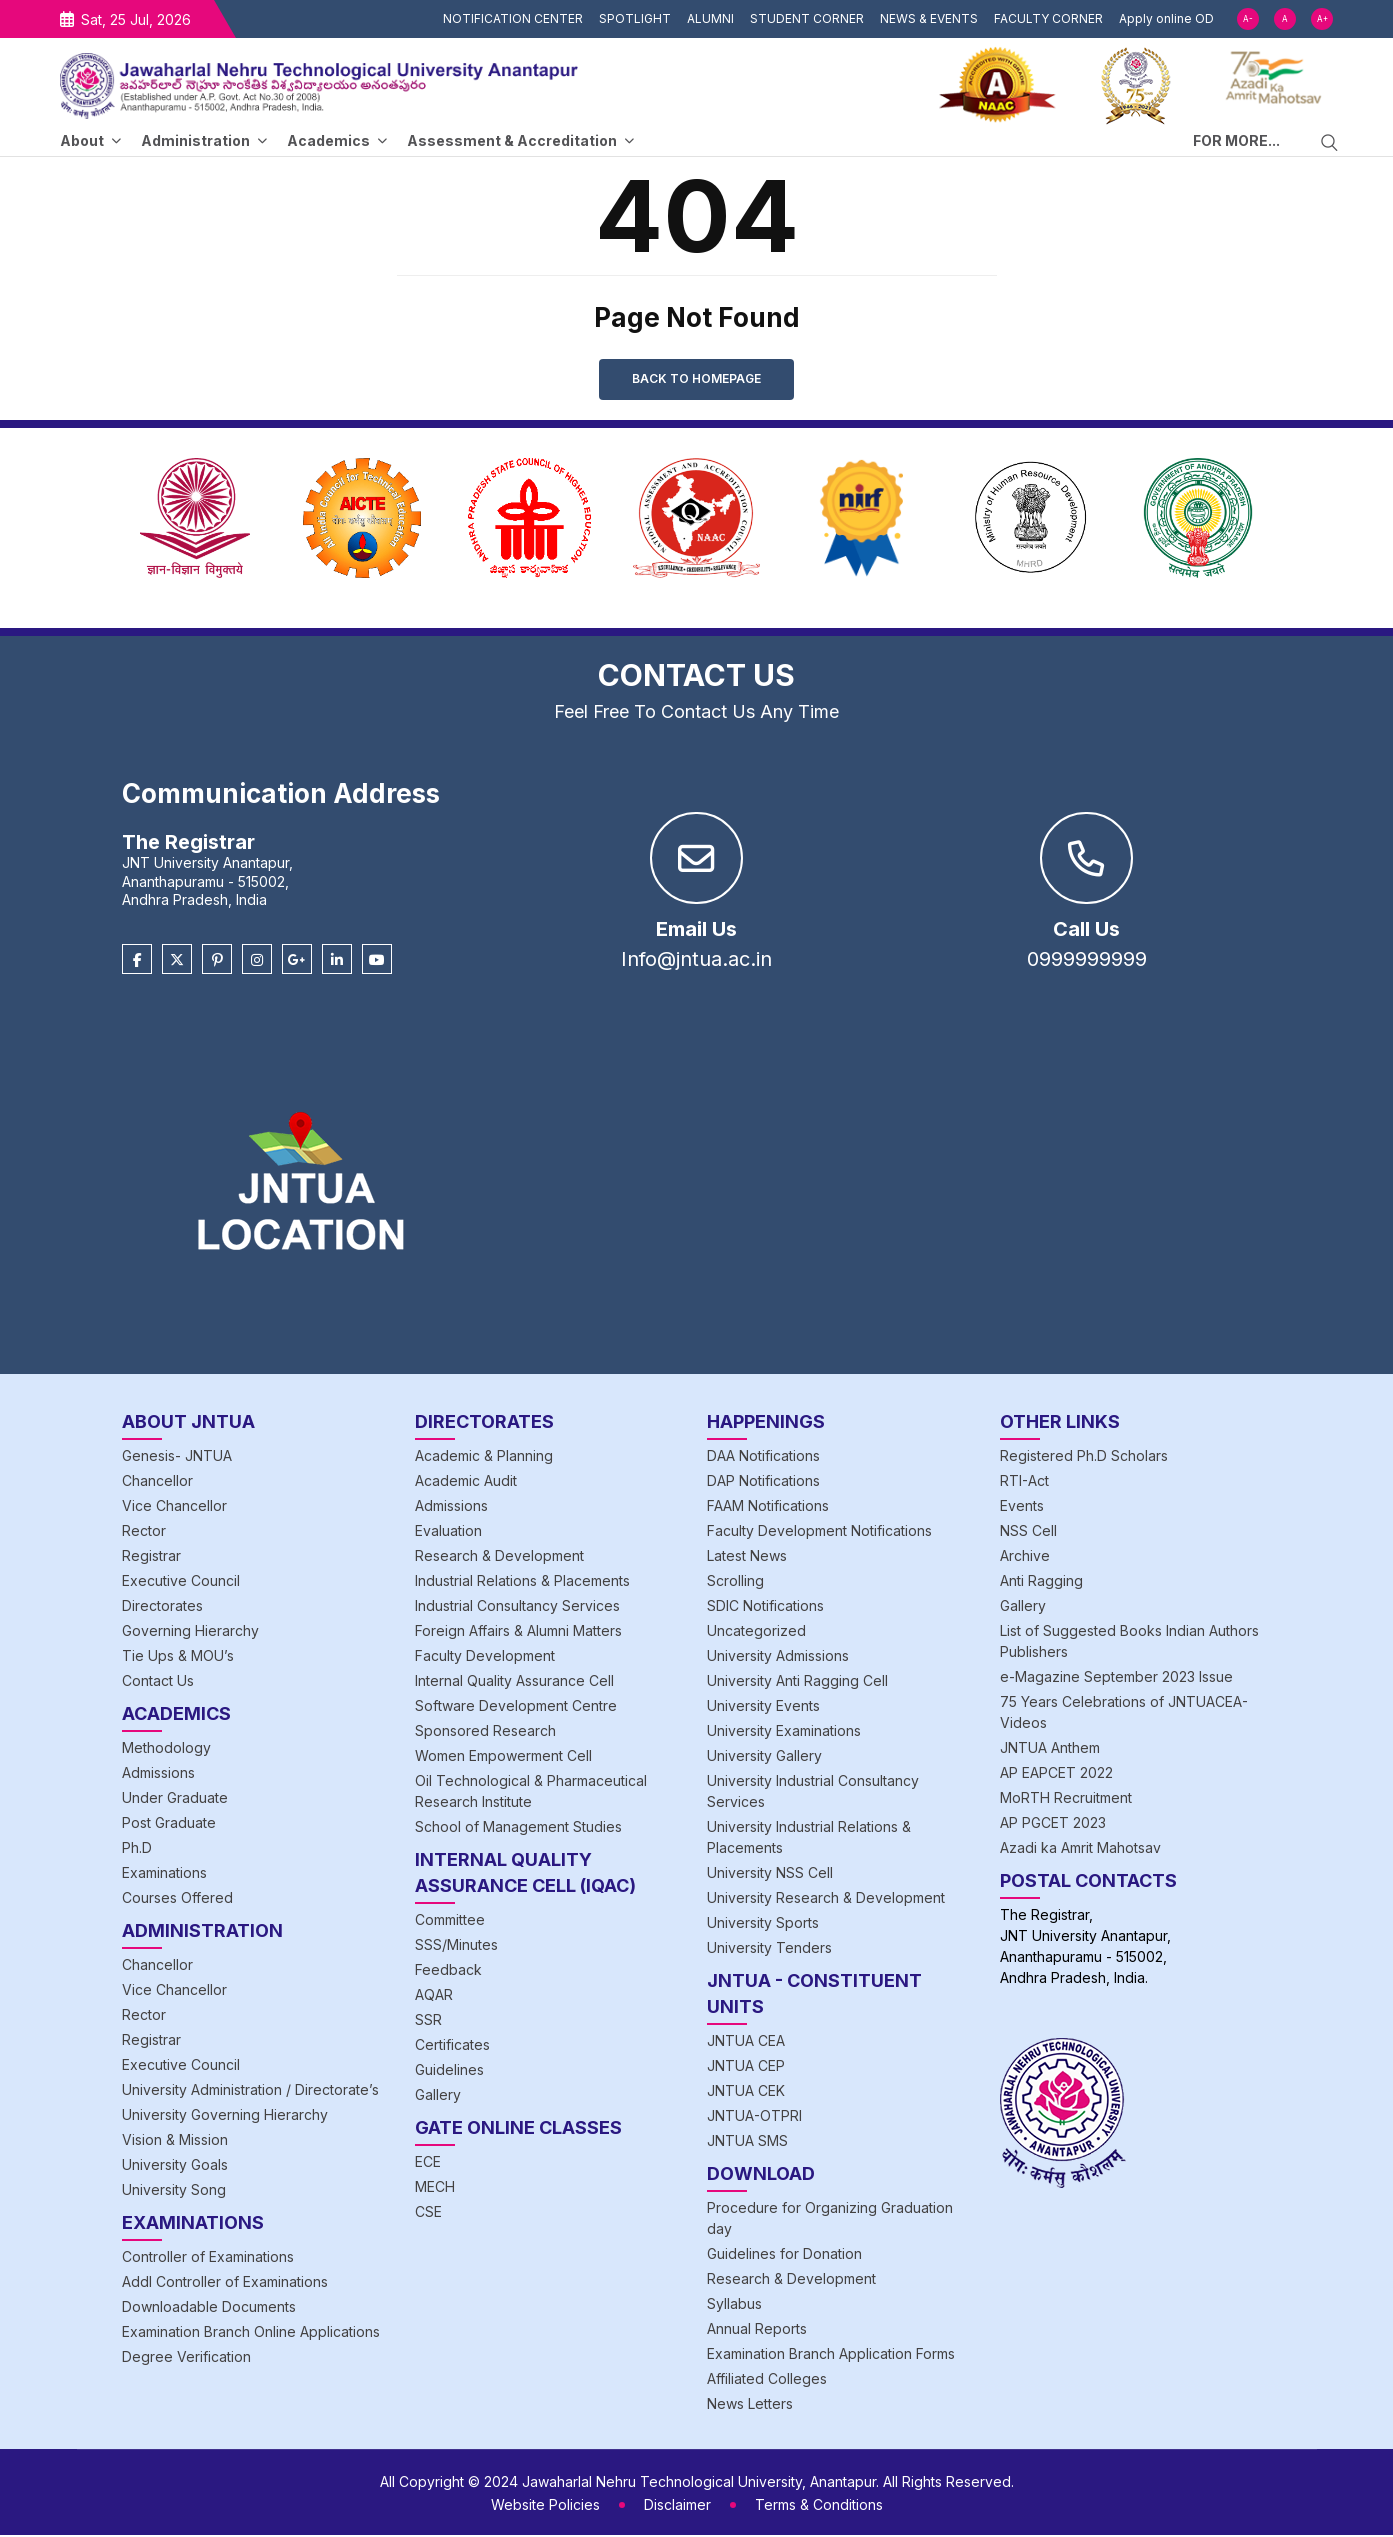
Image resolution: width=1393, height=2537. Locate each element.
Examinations (164, 1874)
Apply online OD (1166, 18)
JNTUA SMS (747, 2142)
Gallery (438, 2096)
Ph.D (137, 1849)
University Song (174, 2191)
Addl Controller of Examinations (225, 2283)
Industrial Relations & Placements (522, 1582)
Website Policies (545, 2506)
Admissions (158, 1774)
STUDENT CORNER (807, 18)
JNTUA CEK (746, 2092)
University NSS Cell (770, 1874)
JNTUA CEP (746, 2067)
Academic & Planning (484, 1457)
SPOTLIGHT (635, 18)
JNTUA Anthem (1050, 1749)
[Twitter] (177, 962)
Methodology (166, 1749)
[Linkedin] (337, 962)
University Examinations (784, 1732)
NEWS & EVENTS (929, 18)
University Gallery (764, 1757)
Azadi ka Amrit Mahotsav (1080, 1849)
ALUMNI (710, 18)
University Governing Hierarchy (225, 2116)
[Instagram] (257, 962)
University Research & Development (826, 1899)
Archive (1025, 1557)
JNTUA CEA (746, 2042)
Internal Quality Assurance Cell (514, 1682)
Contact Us (158, 1682)
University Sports (763, 1924)
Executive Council (181, 1582)
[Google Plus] (297, 962)
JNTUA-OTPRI (754, 2117)
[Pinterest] (217, 962)
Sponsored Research (485, 1732)
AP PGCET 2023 (1053, 1824)
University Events (763, 1707)
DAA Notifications (763, 1457)
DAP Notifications (763, 1482)
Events (1022, 1507)
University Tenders (769, 1949)
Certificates (452, 2046)
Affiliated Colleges (767, 2380)
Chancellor (157, 1482)
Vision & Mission (175, 2141)
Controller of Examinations (208, 2258)
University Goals (175, 2166)
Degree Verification (186, 2358)
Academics (328, 140)
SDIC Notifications (765, 1607)
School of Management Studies (518, 1828)
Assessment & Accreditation (512, 140)
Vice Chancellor (174, 1507)
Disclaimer (677, 2506)
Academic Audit (466, 1482)
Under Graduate (175, 1799)
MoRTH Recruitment (1066, 1799)
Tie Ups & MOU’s (178, 1657)
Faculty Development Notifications (819, 1532)
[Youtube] (377, 962)
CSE (428, 2213)
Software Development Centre (516, 1707)
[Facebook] (137, 962)
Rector (144, 1532)
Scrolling (735, 1582)
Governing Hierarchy (190, 1632)
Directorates (162, 1607)
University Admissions (778, 1657)
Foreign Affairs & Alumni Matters (518, 1632)
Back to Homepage (696, 379)
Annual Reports (757, 2330)
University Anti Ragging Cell (797, 1682)
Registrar (151, 1557)
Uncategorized (756, 1632)
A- (1248, 19)
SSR (428, 2021)
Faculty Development (485, 1657)
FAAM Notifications (768, 1507)
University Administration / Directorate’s (250, 2091)
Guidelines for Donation (784, 2255)
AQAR (434, 1996)
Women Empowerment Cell (503, 1757)
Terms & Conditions (819, 2506)
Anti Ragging (1041, 1582)
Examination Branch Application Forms (831, 2355)
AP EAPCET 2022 (1056, 1774)
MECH (435, 2188)
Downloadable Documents (209, 2308)
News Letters (750, 2405)
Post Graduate (169, 1824)
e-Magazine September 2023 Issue (1116, 1678)
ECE (428, 2163)
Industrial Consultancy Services (517, 1607)
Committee (450, 1921)
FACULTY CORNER (1048, 18)
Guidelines (449, 2071)
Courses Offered (177, 1899)
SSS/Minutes (456, 1946)
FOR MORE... (1236, 140)
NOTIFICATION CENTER (513, 18)
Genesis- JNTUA (177, 1457)
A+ (1322, 19)
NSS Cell (1028, 1532)
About (82, 140)
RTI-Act (1024, 1482)
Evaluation (448, 1532)
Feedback (448, 1971)
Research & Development (499, 1557)
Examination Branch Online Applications (251, 2333)
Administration (195, 140)
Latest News (747, 1557)
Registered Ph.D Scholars (1084, 1457)
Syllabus (734, 2305)
